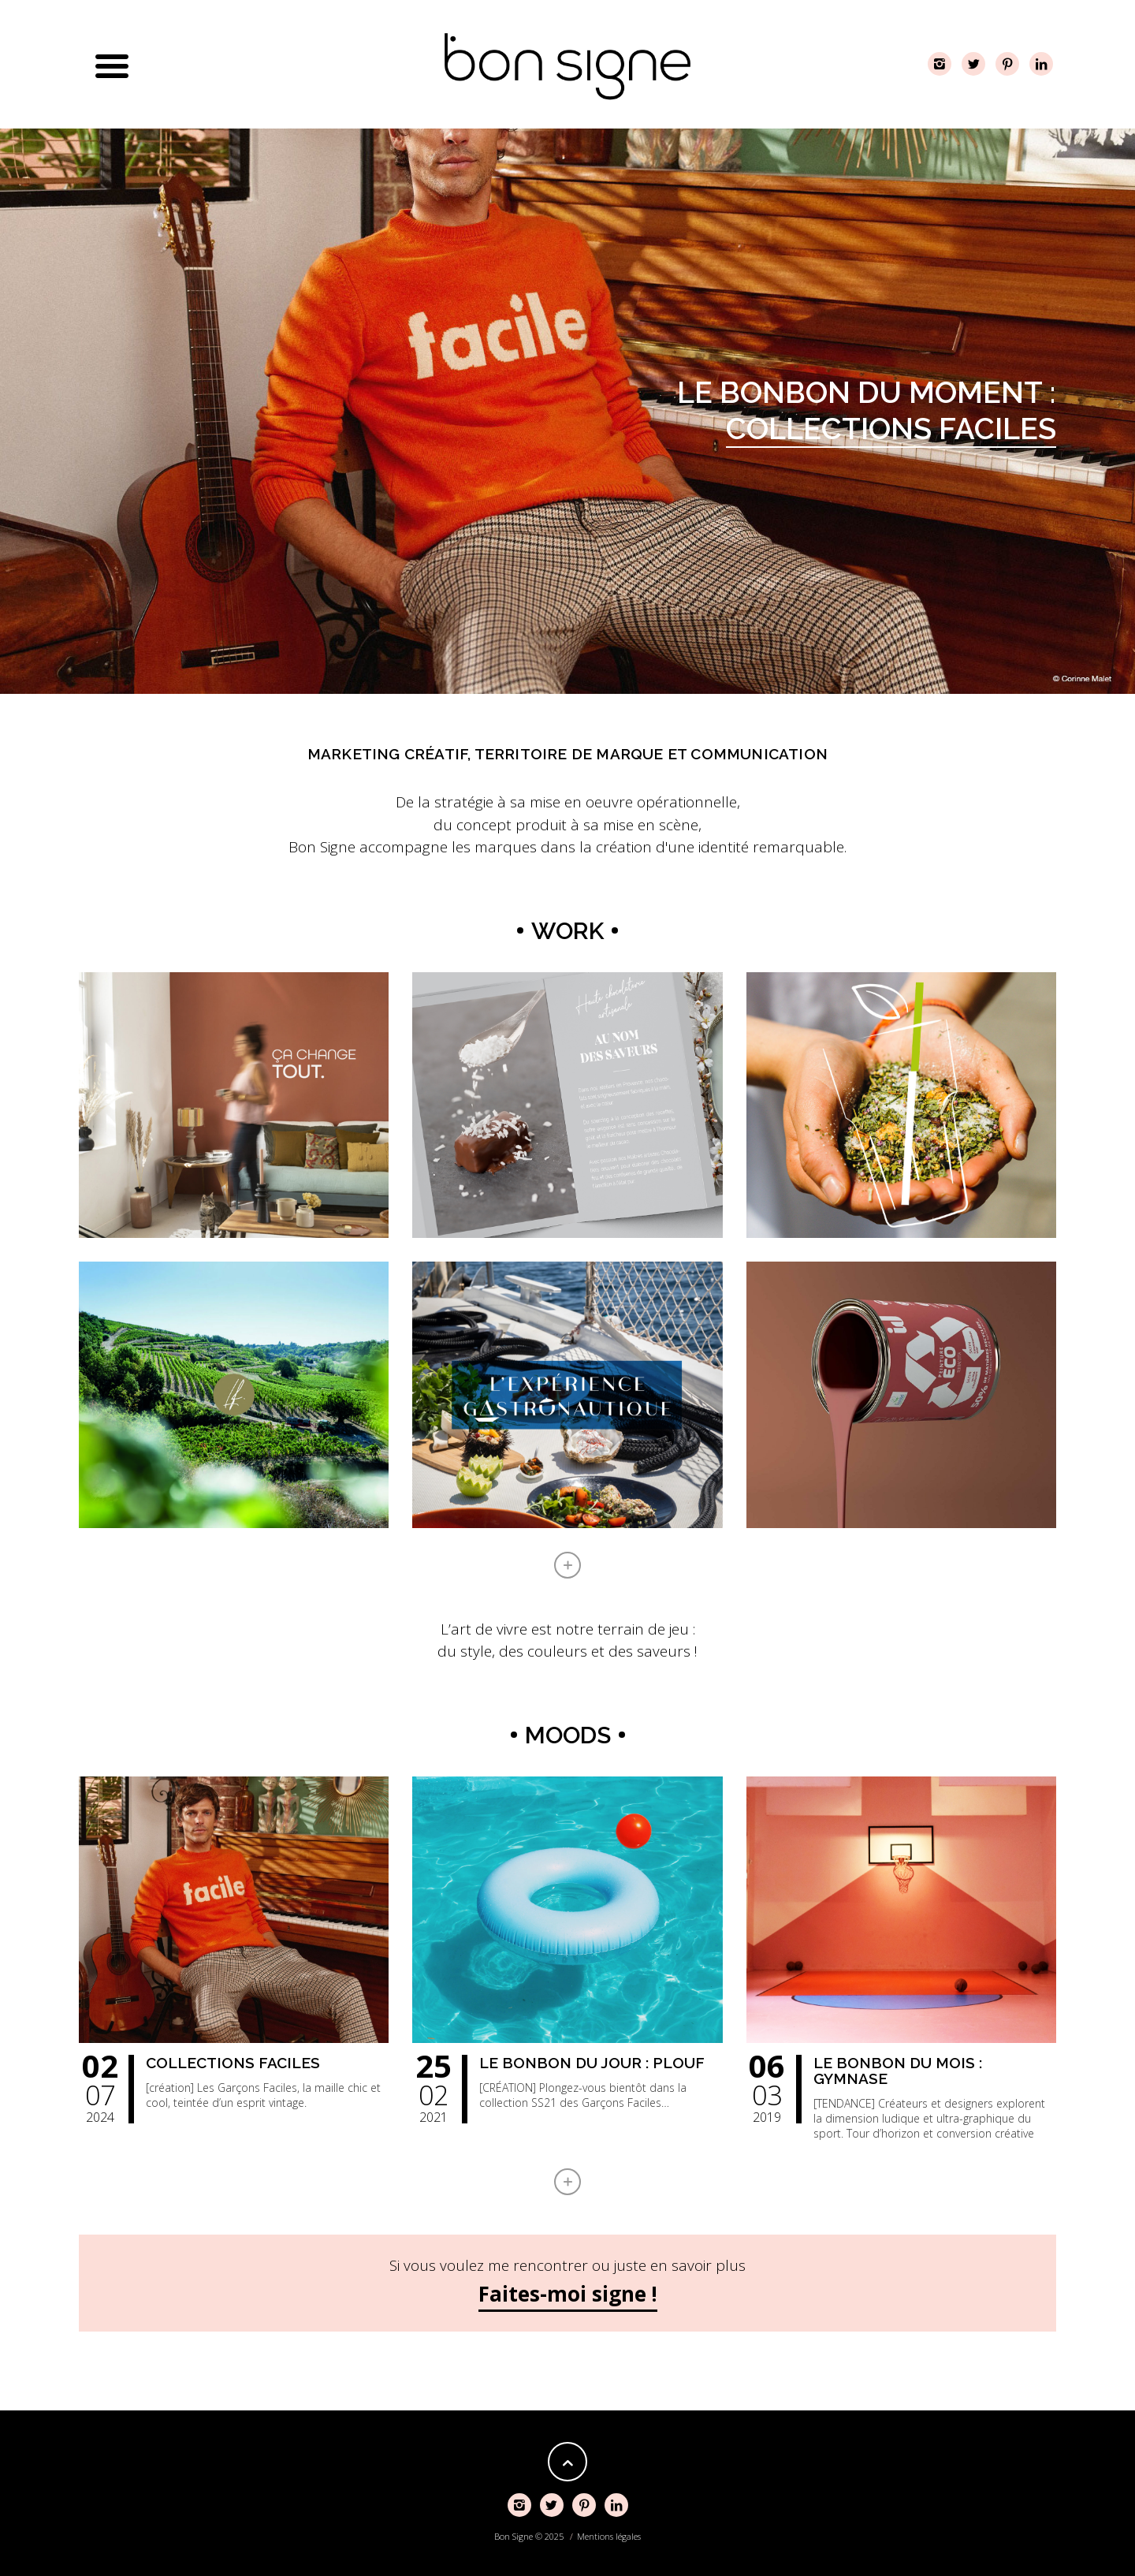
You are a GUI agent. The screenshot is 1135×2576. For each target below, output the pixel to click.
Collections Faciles (891, 428)
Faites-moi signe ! (567, 2294)
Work (567, 931)
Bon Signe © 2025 (529, 2536)
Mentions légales (609, 2536)
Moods (568, 1735)
